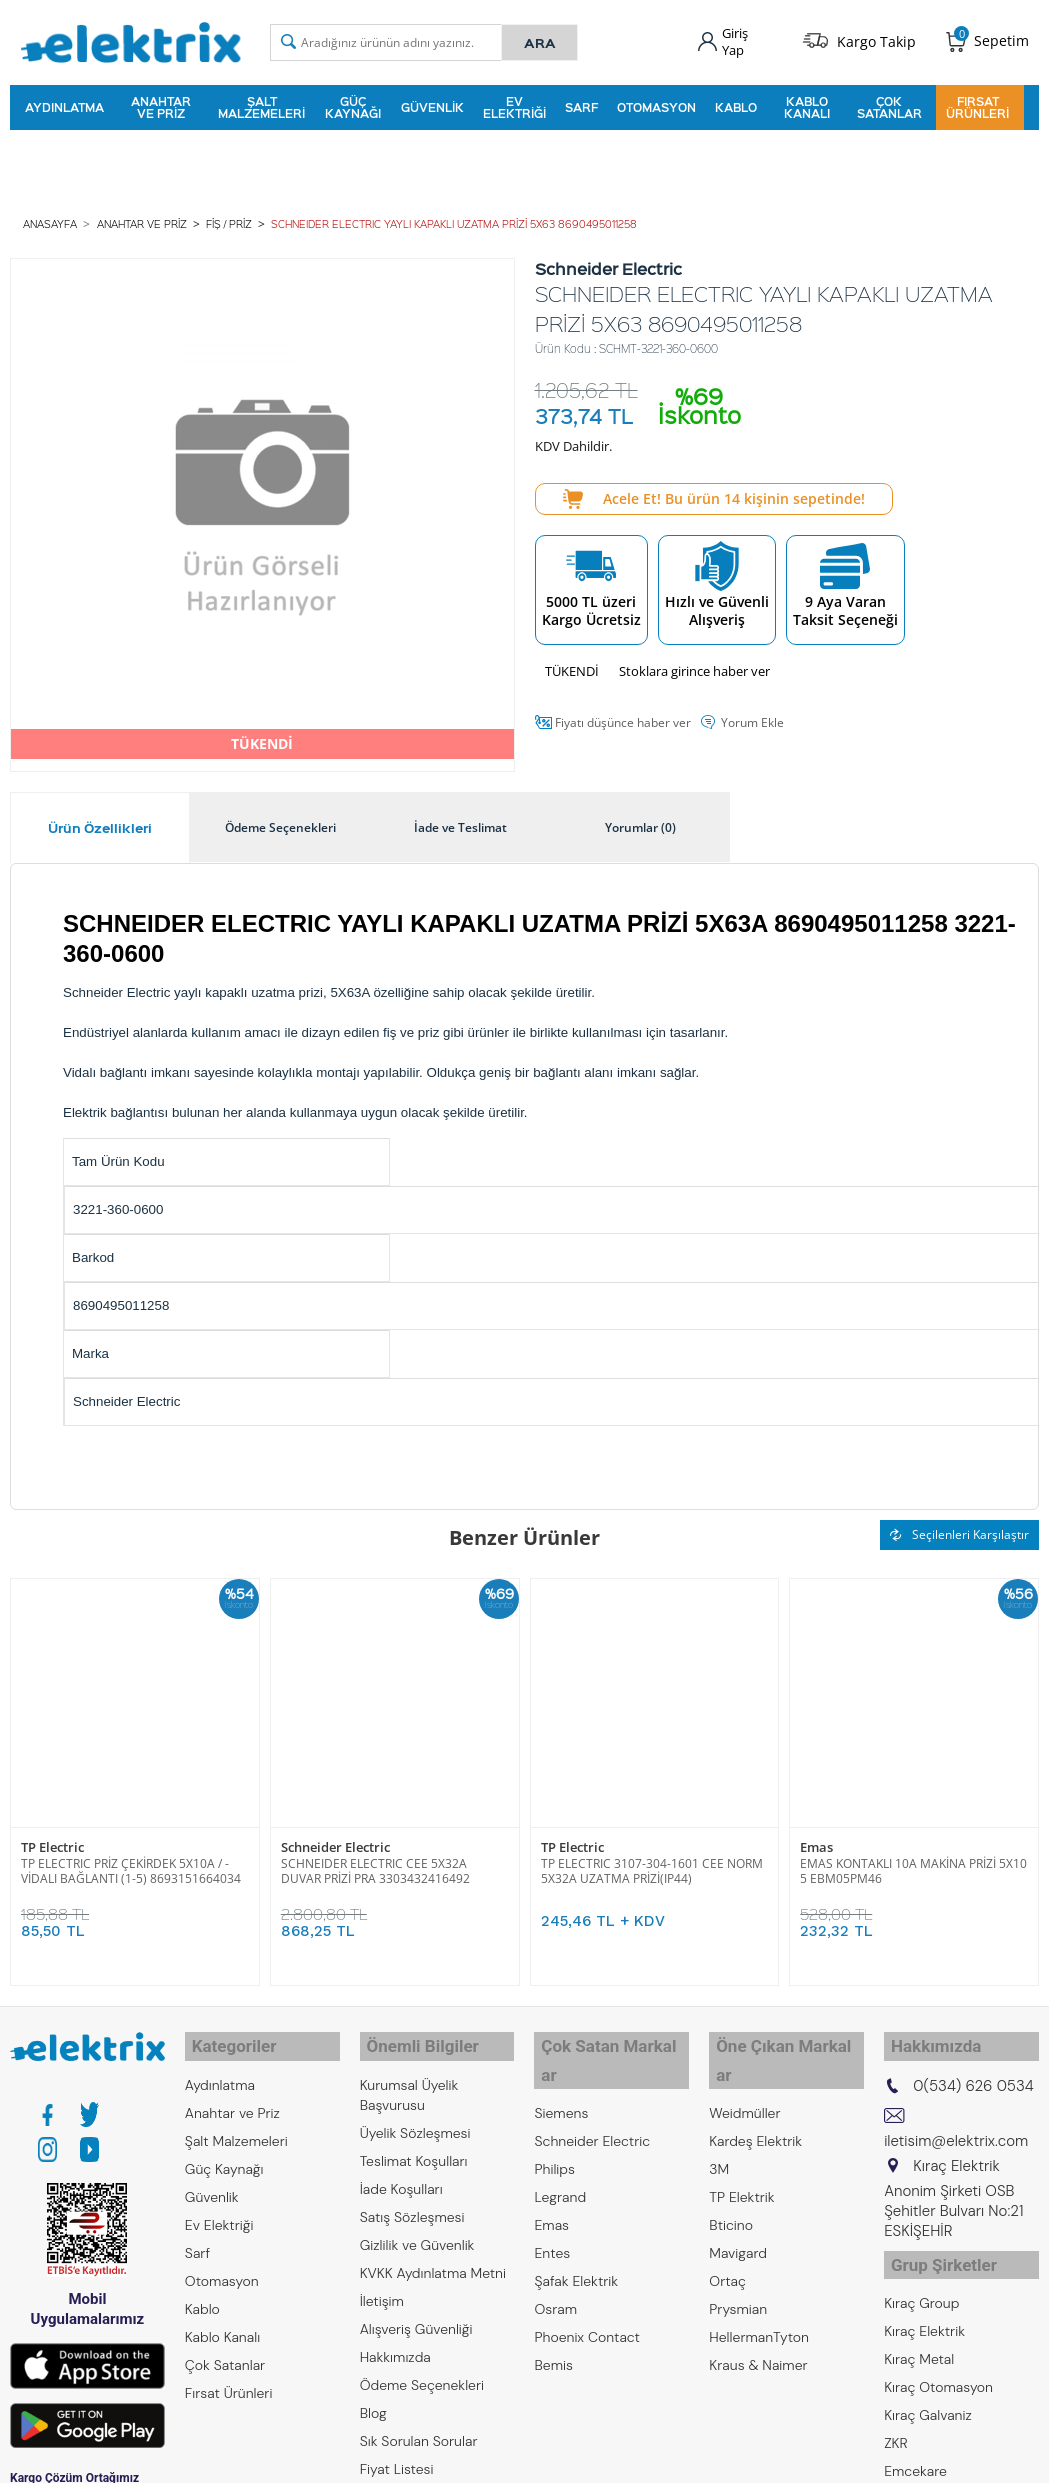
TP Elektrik (741, 2153)
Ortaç (727, 2237)
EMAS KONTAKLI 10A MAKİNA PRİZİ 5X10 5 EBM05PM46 (913, 1863)
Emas (816, 1839)
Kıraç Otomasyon (938, 2363)
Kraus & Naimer (758, 2321)
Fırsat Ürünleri (977, 104)
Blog (373, 2397)
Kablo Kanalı (807, 104)
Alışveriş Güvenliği (416, 2313)
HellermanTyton (759, 2293)
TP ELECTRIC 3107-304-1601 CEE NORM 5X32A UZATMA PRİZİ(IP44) (652, 1863)
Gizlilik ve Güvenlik (417, 2229)
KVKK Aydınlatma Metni (433, 2257)
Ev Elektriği (514, 104)
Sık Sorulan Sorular (419, 2425)
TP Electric (52, 1839)
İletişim (382, 2285)
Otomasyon (656, 104)
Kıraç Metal (919, 2335)
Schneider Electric (335, 1839)
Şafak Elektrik (576, 2237)
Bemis (553, 2321)
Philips (554, 2125)
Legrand (560, 2153)
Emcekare (915, 2447)
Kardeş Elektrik (755, 2097)
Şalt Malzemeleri (261, 104)
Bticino (731, 2181)
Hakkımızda (395, 2341)
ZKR (896, 2419)
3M (719, 2125)
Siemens (561, 2069)
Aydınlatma (64, 104)
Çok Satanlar (889, 104)
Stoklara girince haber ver (694, 664)
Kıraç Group (921, 2279)
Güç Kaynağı (353, 104)
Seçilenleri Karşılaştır (959, 1528)
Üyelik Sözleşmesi (415, 2117)
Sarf (581, 104)
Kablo (736, 104)
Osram (555, 2265)
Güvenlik (432, 104)
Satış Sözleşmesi (412, 2201)
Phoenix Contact (586, 2293)
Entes (552, 2209)
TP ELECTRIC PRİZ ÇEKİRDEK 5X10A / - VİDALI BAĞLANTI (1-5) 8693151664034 (131, 1863)
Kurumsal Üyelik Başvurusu (409, 2079)
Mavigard (738, 2209)
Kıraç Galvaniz (928, 2391)
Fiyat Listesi (397, 2453)
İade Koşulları (401, 2173)
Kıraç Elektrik (924, 2307)
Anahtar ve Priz (161, 104)
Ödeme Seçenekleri (422, 2369)
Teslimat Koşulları (414, 2145)
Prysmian (738, 2265)
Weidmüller (744, 2069)
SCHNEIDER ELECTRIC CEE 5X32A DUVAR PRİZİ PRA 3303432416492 (375, 1863)
